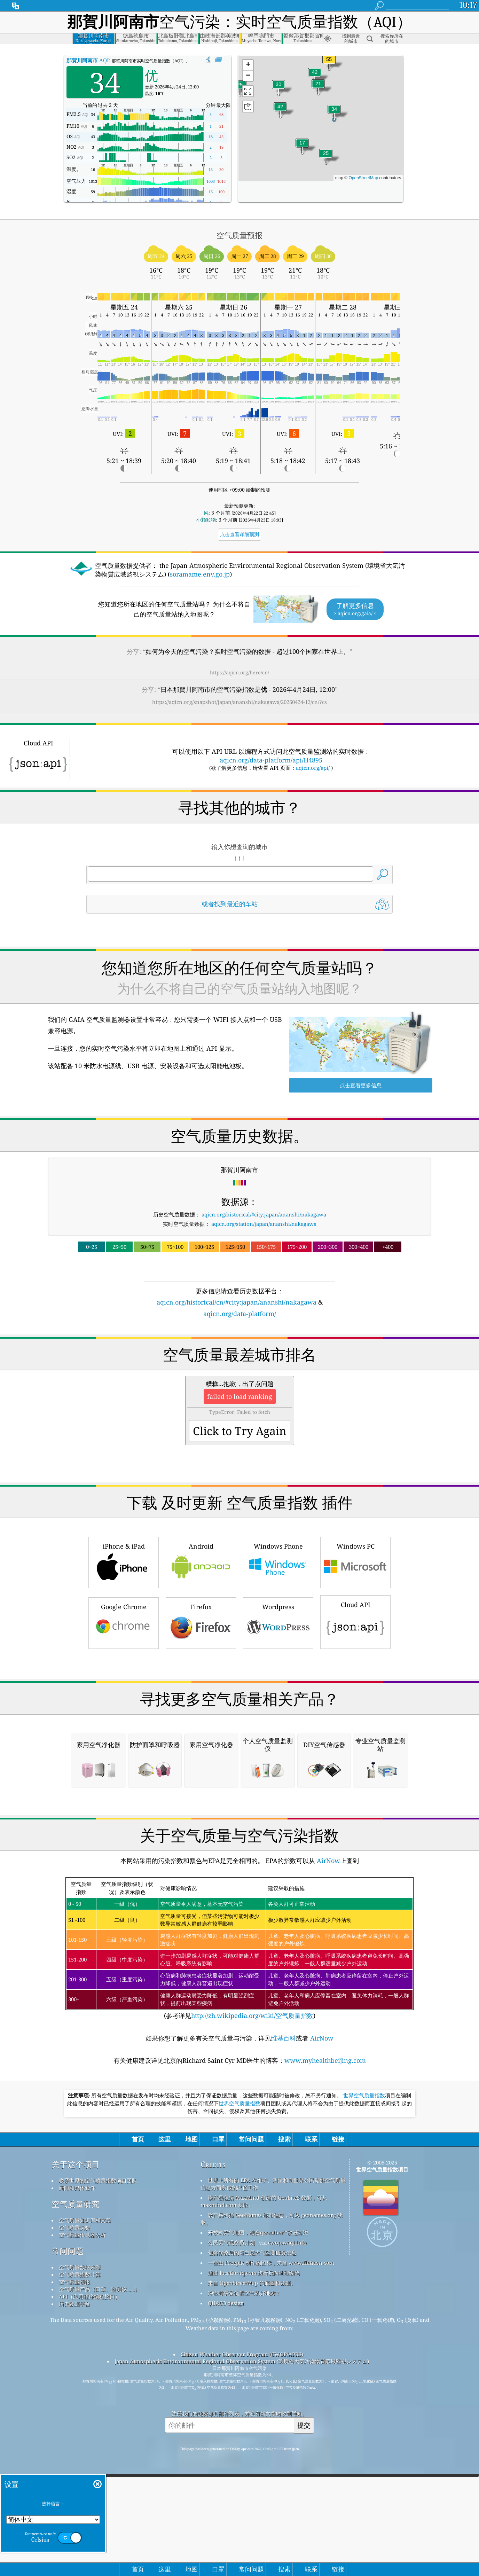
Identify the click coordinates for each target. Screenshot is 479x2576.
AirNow (327, 2153)
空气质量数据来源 (80, 2559)
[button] (329, 63)
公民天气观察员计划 (231, 2534)
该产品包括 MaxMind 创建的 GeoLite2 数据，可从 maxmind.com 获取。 (264, 2494)
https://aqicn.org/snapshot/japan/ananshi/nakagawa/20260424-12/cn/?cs (239, 701)
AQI (87, 60)
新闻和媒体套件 (77, 2480)
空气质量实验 (74, 2519)
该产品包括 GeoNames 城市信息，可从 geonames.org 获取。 (272, 2511)
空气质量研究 (76, 2496)
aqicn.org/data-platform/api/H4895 (271, 760)
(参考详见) (239, 2241)
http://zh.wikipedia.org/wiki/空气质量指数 (252, 2308)
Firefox (201, 1719)
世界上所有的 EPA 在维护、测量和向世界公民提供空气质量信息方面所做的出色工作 (273, 2476)
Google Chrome (123, 1719)
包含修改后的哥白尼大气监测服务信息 (252, 2545)
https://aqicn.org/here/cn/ (239, 672)
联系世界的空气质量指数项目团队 (98, 2472)
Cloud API (355, 1718)
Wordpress (278, 1719)
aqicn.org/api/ (313, 767)
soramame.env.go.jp (200, 574)
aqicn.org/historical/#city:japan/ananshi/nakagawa (264, 1214)
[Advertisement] (239, 1379)
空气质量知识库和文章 (85, 2512)
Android (201, 1659)
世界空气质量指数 (364, 2388)
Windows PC (355, 1659)
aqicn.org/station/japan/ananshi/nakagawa (263, 1223)
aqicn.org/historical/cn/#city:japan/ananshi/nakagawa (236, 1302)
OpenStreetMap (363, 177)
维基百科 (283, 2330)
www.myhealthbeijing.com (325, 2353)
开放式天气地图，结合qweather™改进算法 (258, 2524)
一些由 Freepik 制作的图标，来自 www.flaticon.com (271, 2555)
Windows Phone (278, 1659)
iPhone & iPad (123, 1659)
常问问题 (68, 2543)
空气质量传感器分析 (82, 2527)
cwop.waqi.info (287, 2534)
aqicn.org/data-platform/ (239, 1313)
